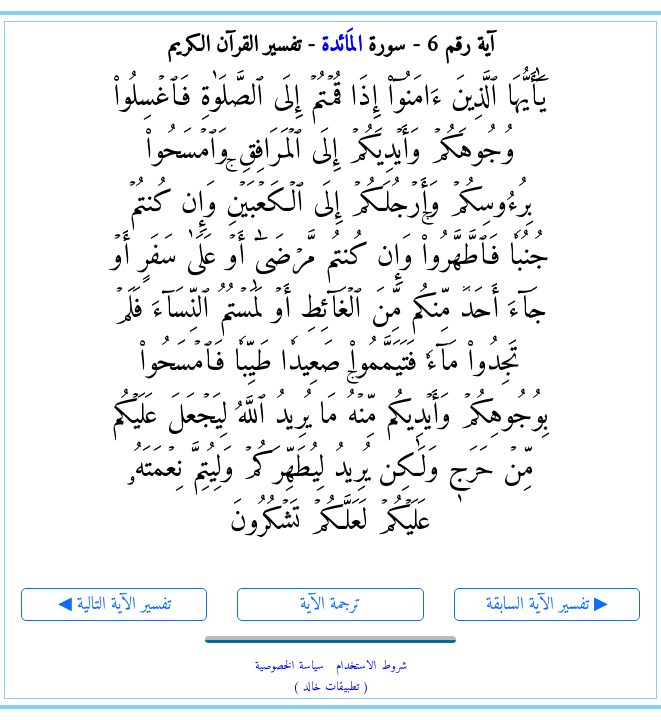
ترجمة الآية (330, 604)
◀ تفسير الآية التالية (114, 604)
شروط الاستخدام (371, 666)
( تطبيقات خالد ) (331, 687)
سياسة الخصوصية (289, 666)
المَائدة (341, 45)
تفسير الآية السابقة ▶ (547, 604)
